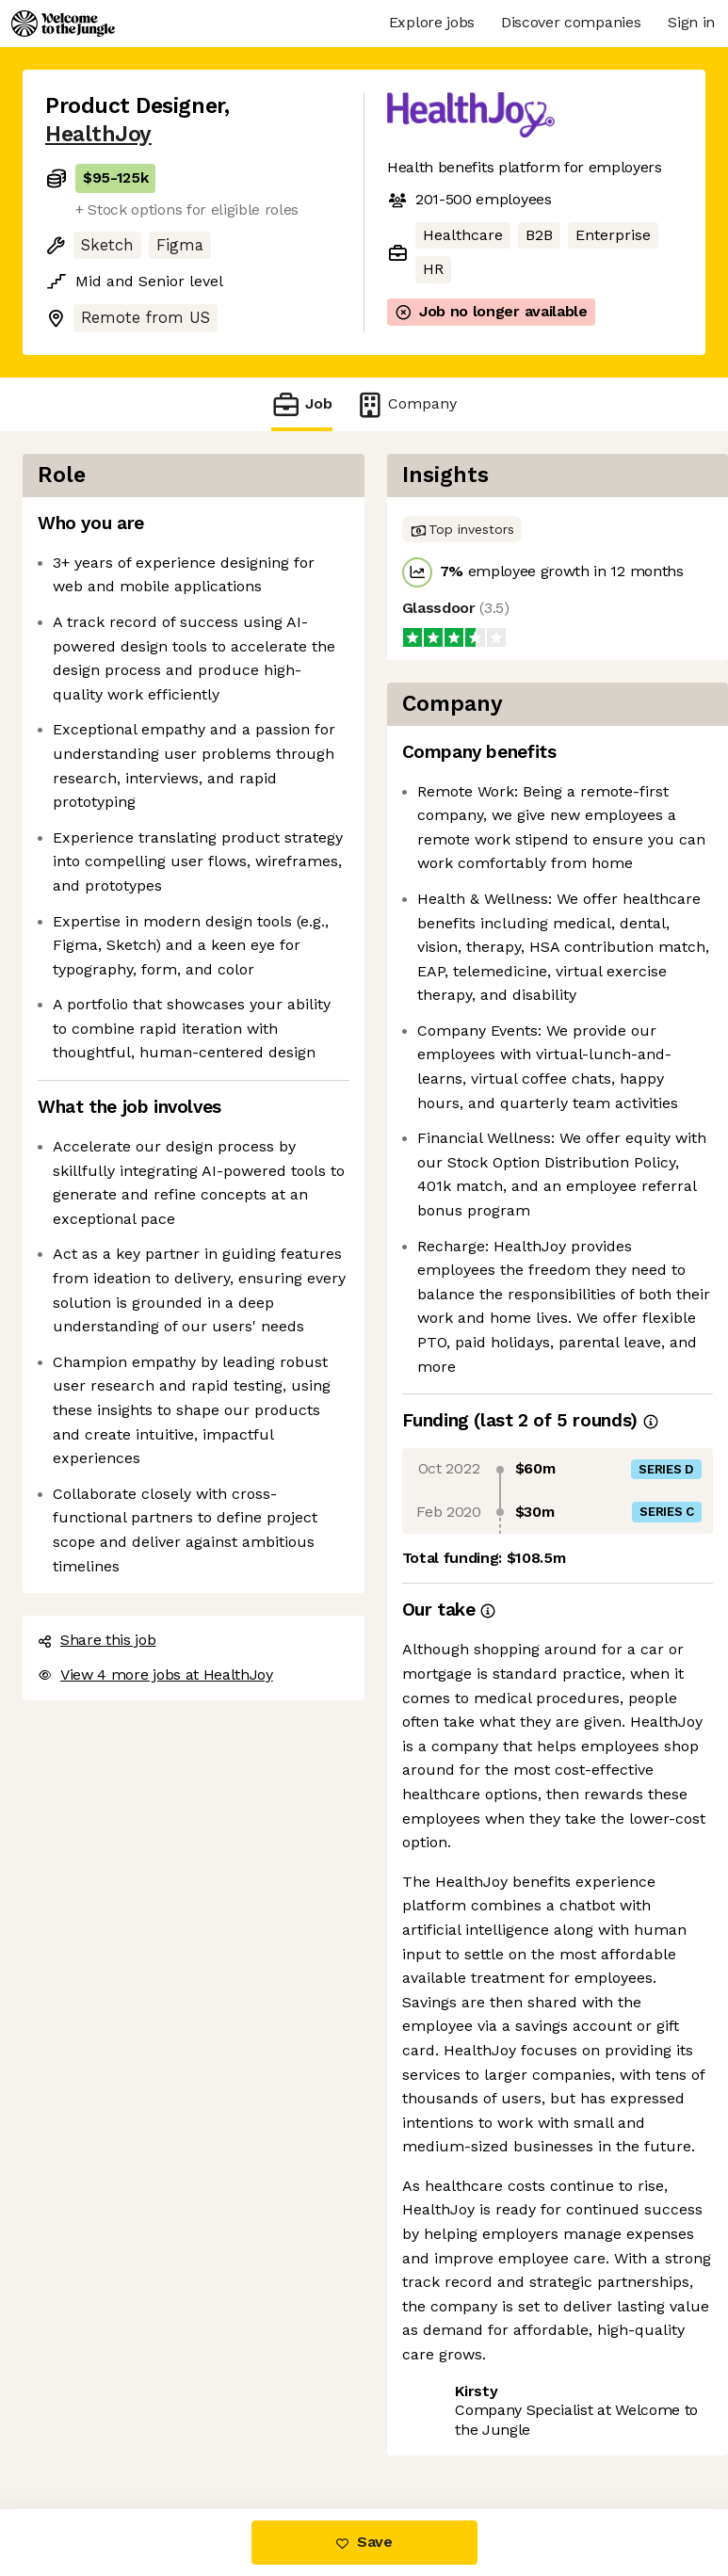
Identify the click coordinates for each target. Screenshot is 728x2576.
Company (406, 404)
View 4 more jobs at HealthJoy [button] (155, 1674)
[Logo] (63, 23)
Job (301, 404)
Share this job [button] (97, 1640)
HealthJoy (98, 134)
